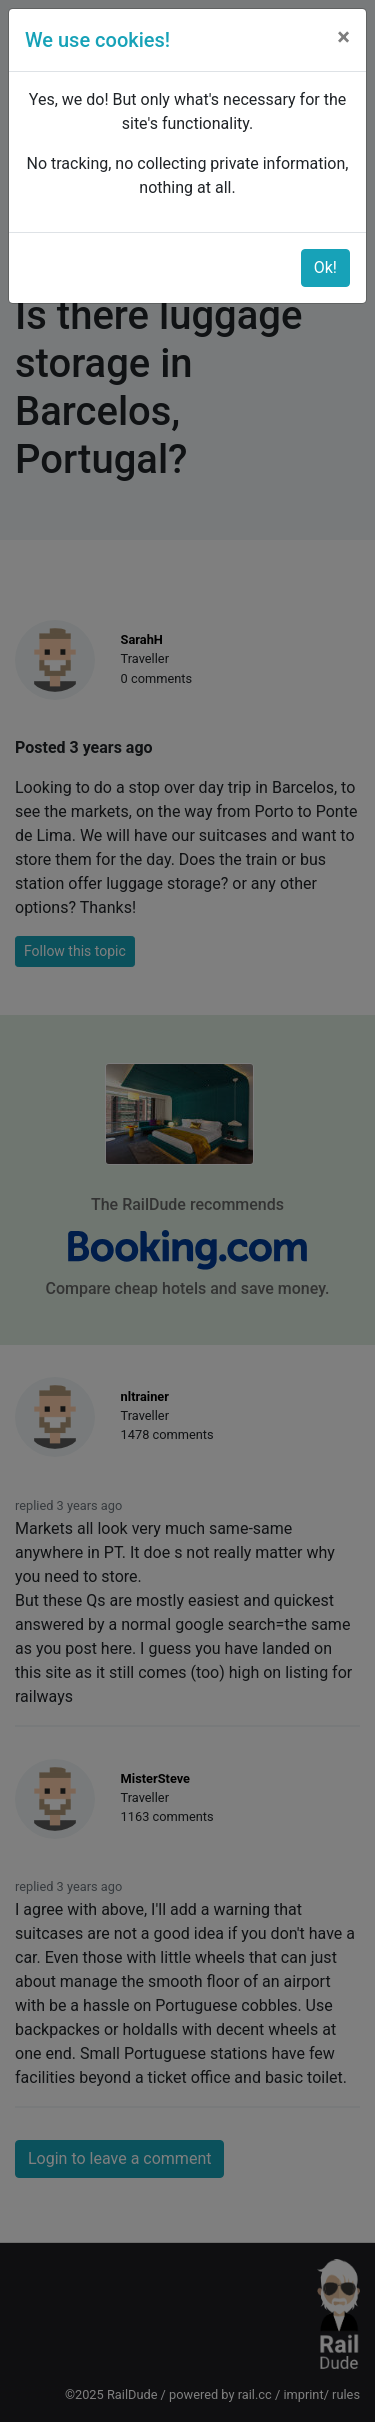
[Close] (343, 37)
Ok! (325, 267)
